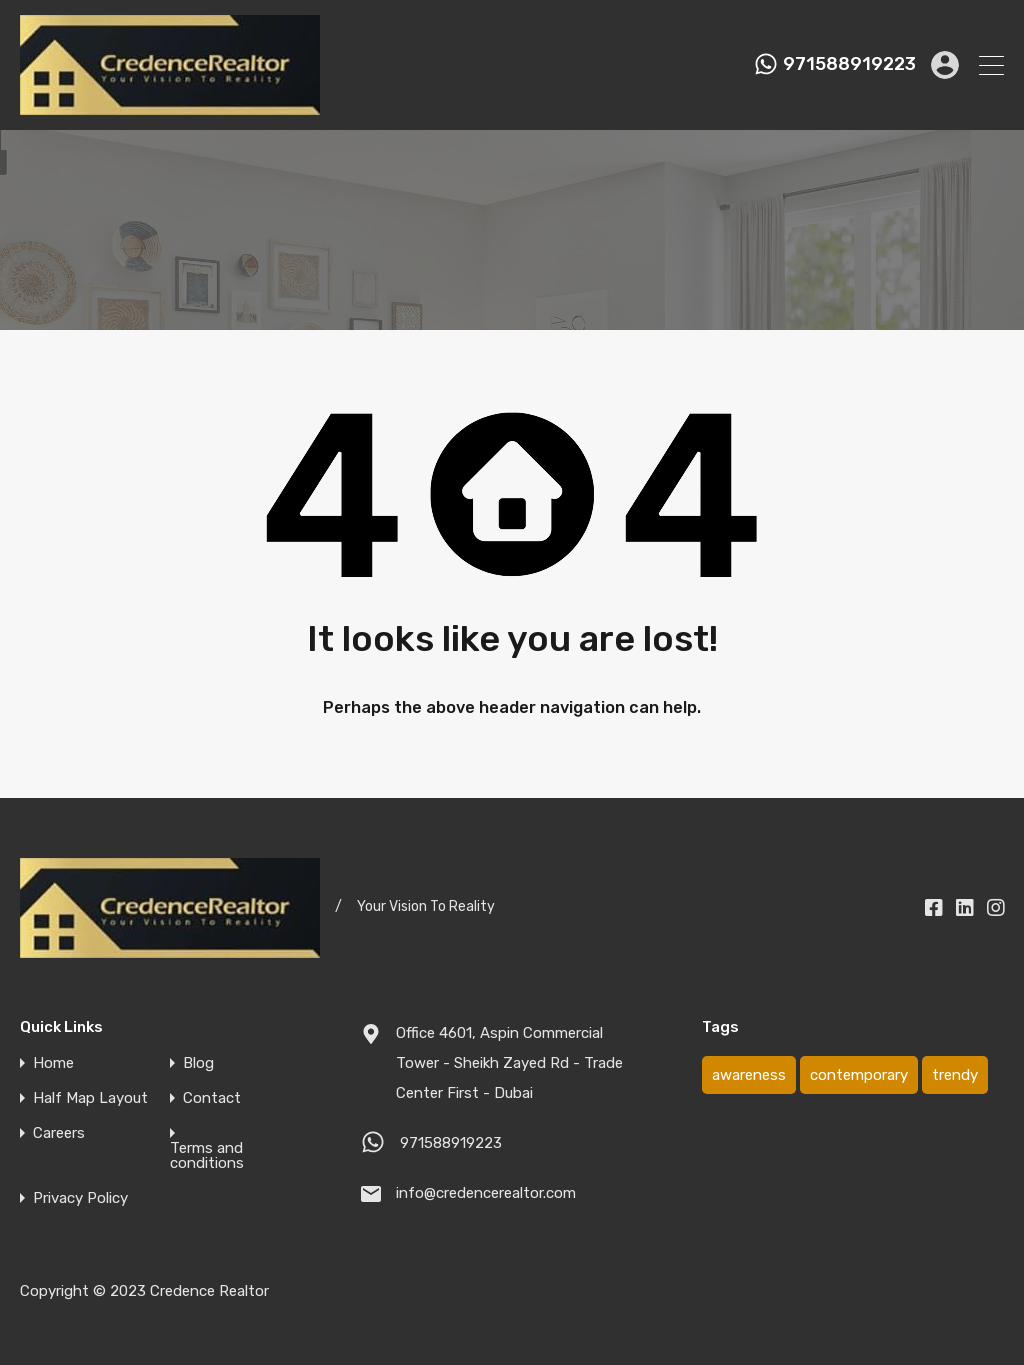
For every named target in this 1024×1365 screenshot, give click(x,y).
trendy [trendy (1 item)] (955, 1075)
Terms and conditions (207, 1156)
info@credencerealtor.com (486, 1193)
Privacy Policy (80, 1198)
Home (53, 1063)
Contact (212, 1098)
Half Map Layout (90, 1098)
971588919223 (849, 64)
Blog (198, 1063)
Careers (59, 1133)
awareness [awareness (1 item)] (749, 1075)
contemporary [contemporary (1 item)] (859, 1075)
